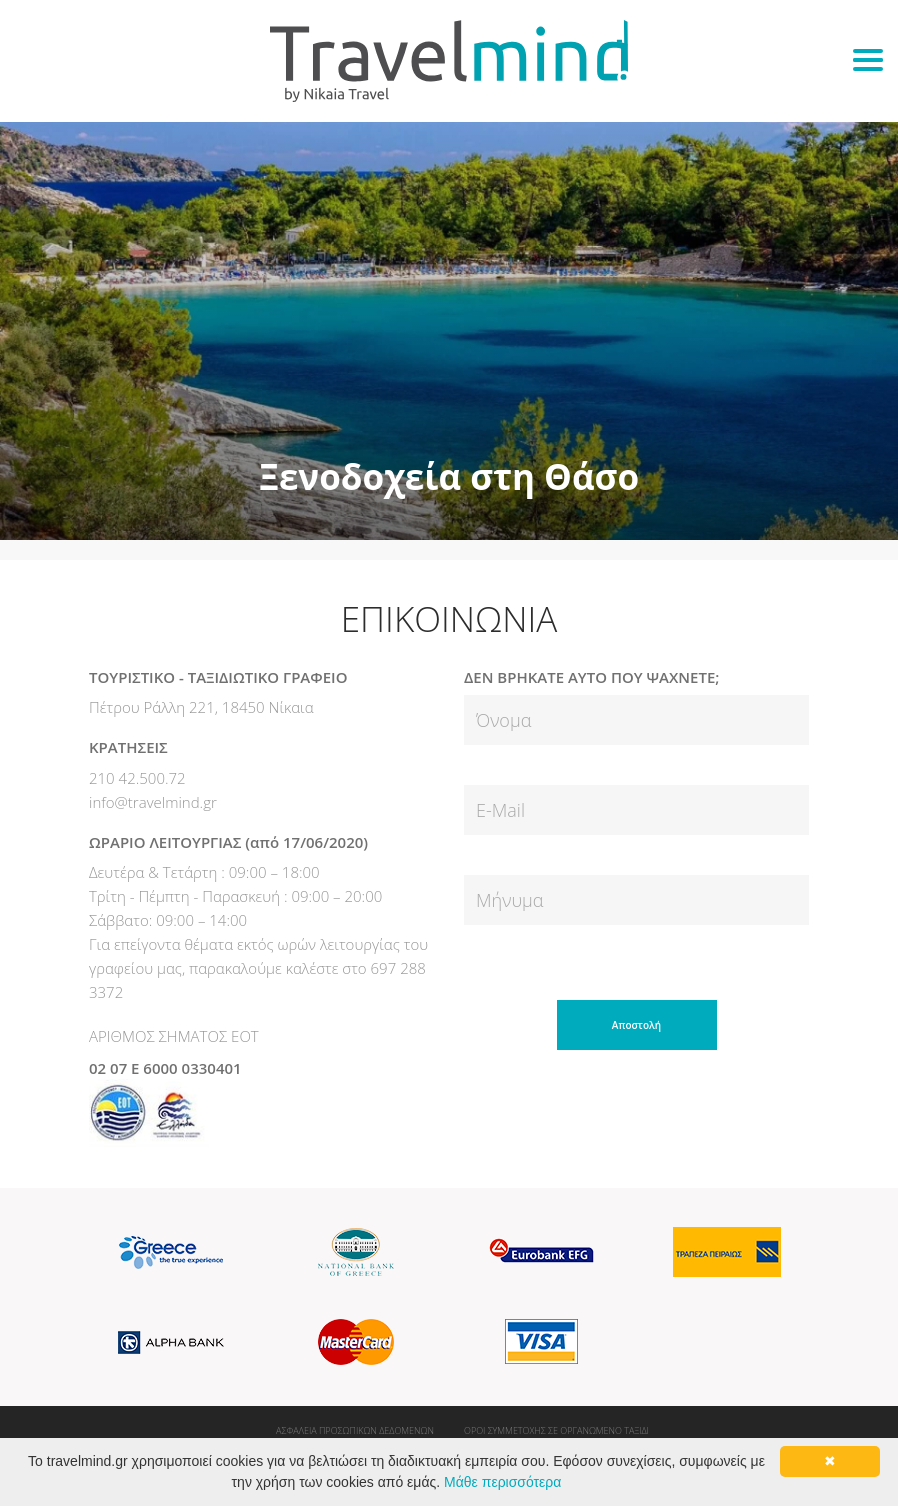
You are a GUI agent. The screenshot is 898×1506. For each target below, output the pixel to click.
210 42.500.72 (137, 778)
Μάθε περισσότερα (502, 1482)
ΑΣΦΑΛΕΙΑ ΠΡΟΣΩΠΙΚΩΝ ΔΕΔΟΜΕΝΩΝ (355, 1430)
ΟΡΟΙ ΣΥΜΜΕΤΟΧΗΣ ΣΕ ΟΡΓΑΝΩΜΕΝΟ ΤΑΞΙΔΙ (556, 1430)
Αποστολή (636, 1025)
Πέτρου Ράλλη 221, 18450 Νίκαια (201, 707)
